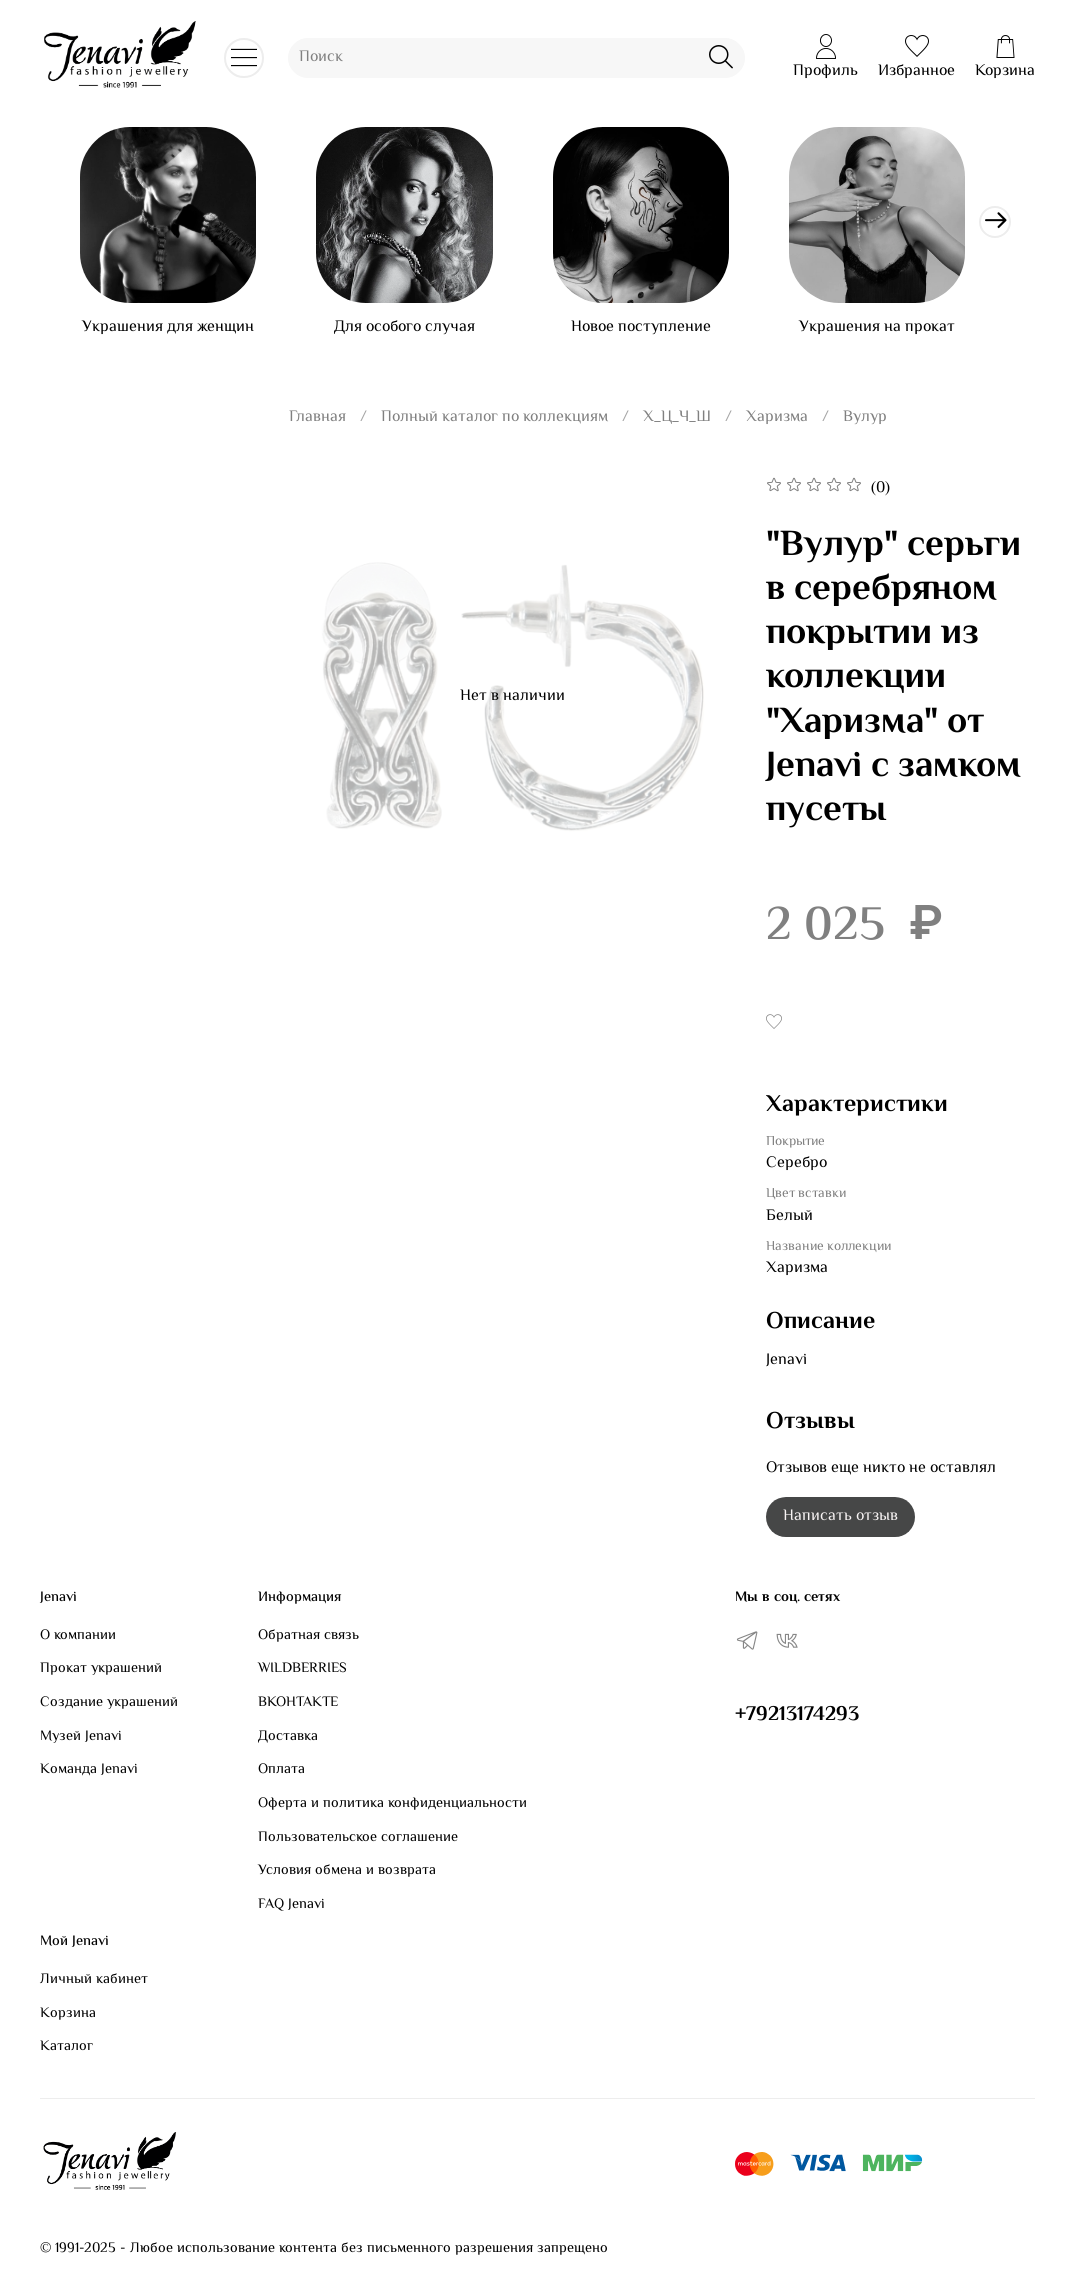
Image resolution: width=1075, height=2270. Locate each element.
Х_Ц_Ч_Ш (677, 424)
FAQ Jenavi (291, 1905)
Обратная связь (308, 1636)
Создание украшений (109, 1703)
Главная (317, 424)
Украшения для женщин (172, 334)
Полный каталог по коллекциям (494, 424)
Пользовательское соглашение (358, 1838)
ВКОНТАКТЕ (298, 1703)
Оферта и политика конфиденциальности (392, 1804)
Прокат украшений (101, 1670)
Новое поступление (659, 334)
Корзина (68, 2014)
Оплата (281, 1771)
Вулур (865, 424)
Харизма (777, 424)
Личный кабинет (94, 1980)
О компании (78, 1636)
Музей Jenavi (81, 1737)
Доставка (288, 1737)
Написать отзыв (840, 1524)
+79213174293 (797, 1715)
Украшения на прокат (903, 334)
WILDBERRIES (302, 1670)
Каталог (66, 2048)
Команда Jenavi (89, 1771)
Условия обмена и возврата (347, 1872)
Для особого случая (415, 334)
